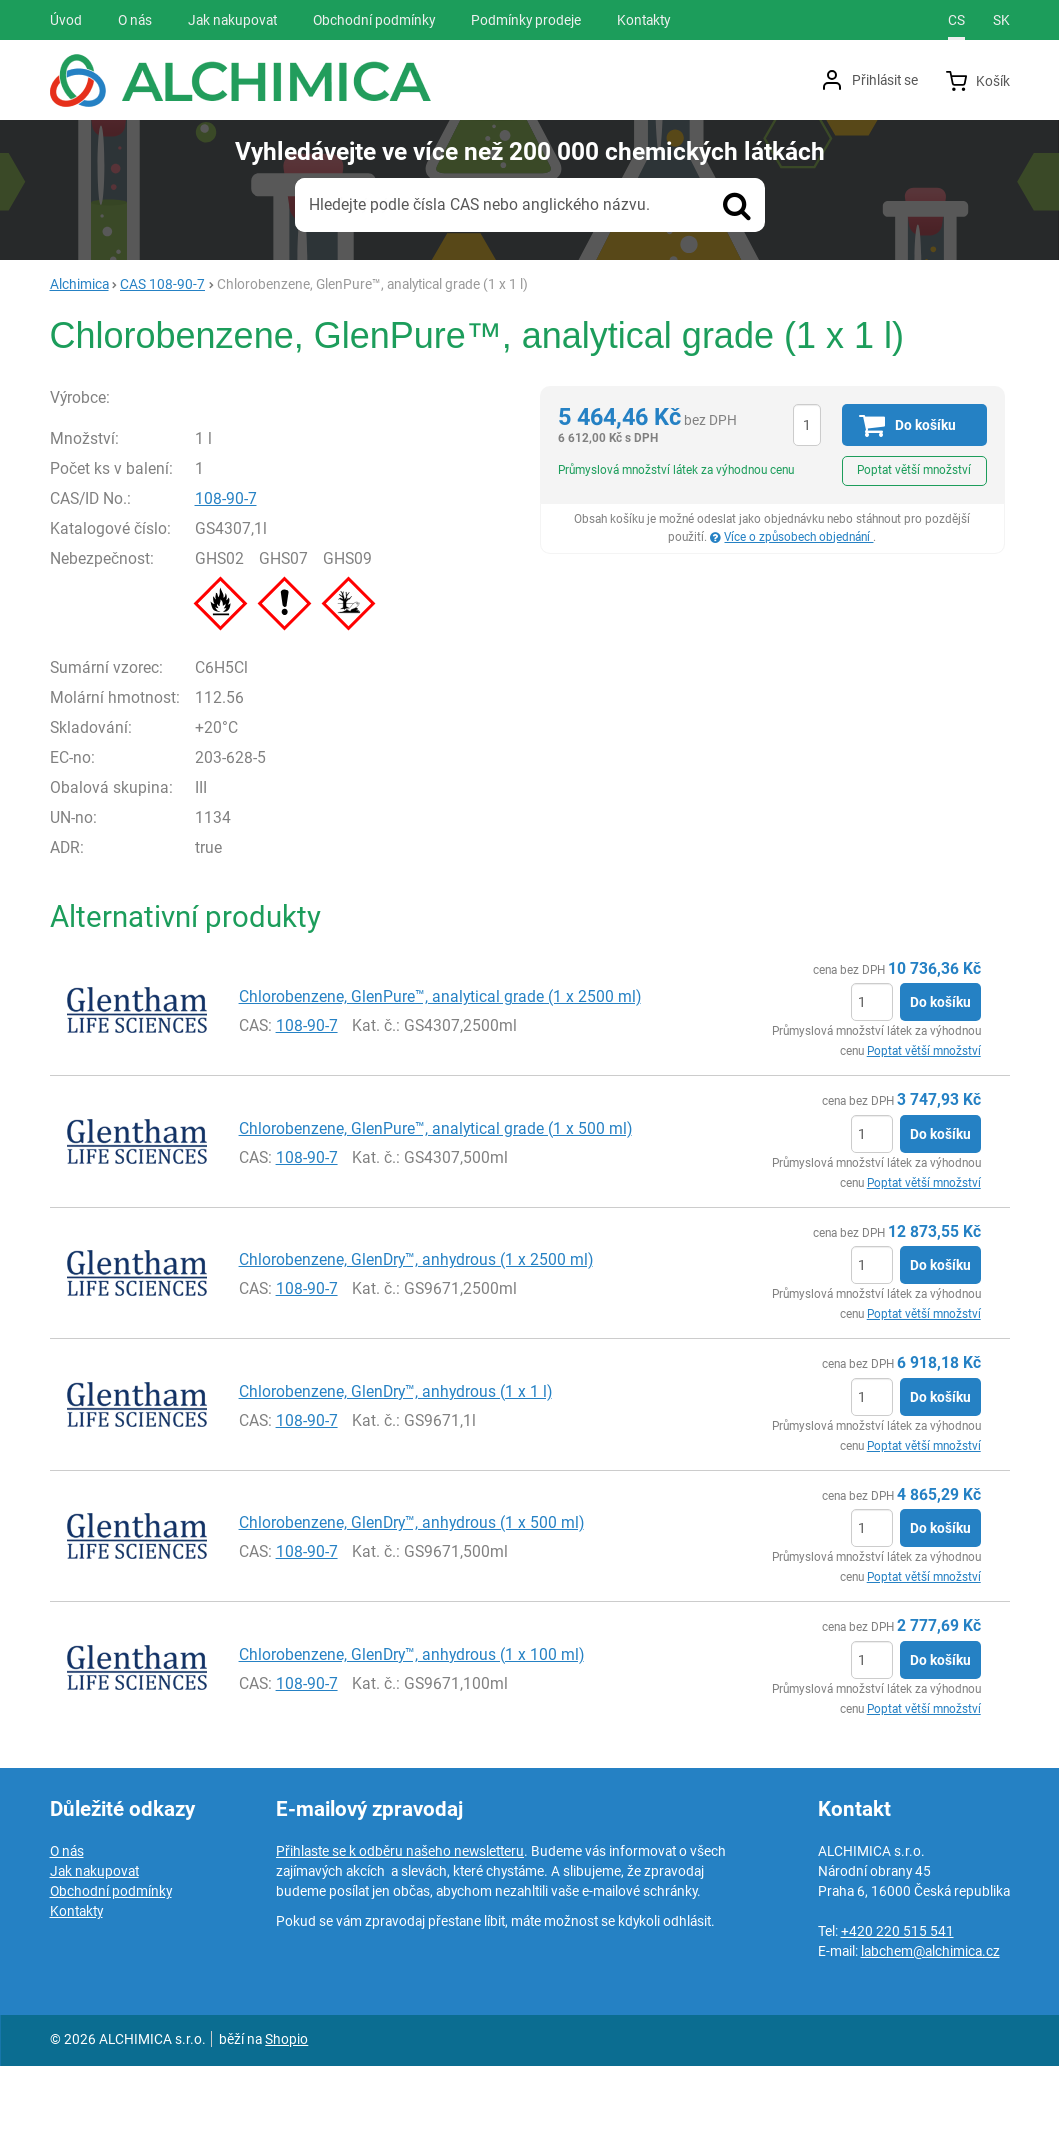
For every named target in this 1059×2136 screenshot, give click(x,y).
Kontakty (76, 1981)
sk (1001, 20)
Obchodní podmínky (111, 1961)
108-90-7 (268, 567)
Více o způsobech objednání (798, 537)
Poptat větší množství (914, 470)
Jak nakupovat (94, 1941)
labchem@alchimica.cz (930, 2021)
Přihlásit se (885, 80)
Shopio (286, 2109)
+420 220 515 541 (897, 2001)
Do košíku (940, 1072)
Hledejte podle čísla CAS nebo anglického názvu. (479, 204)
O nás (67, 1921)
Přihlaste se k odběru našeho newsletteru (400, 1921)
